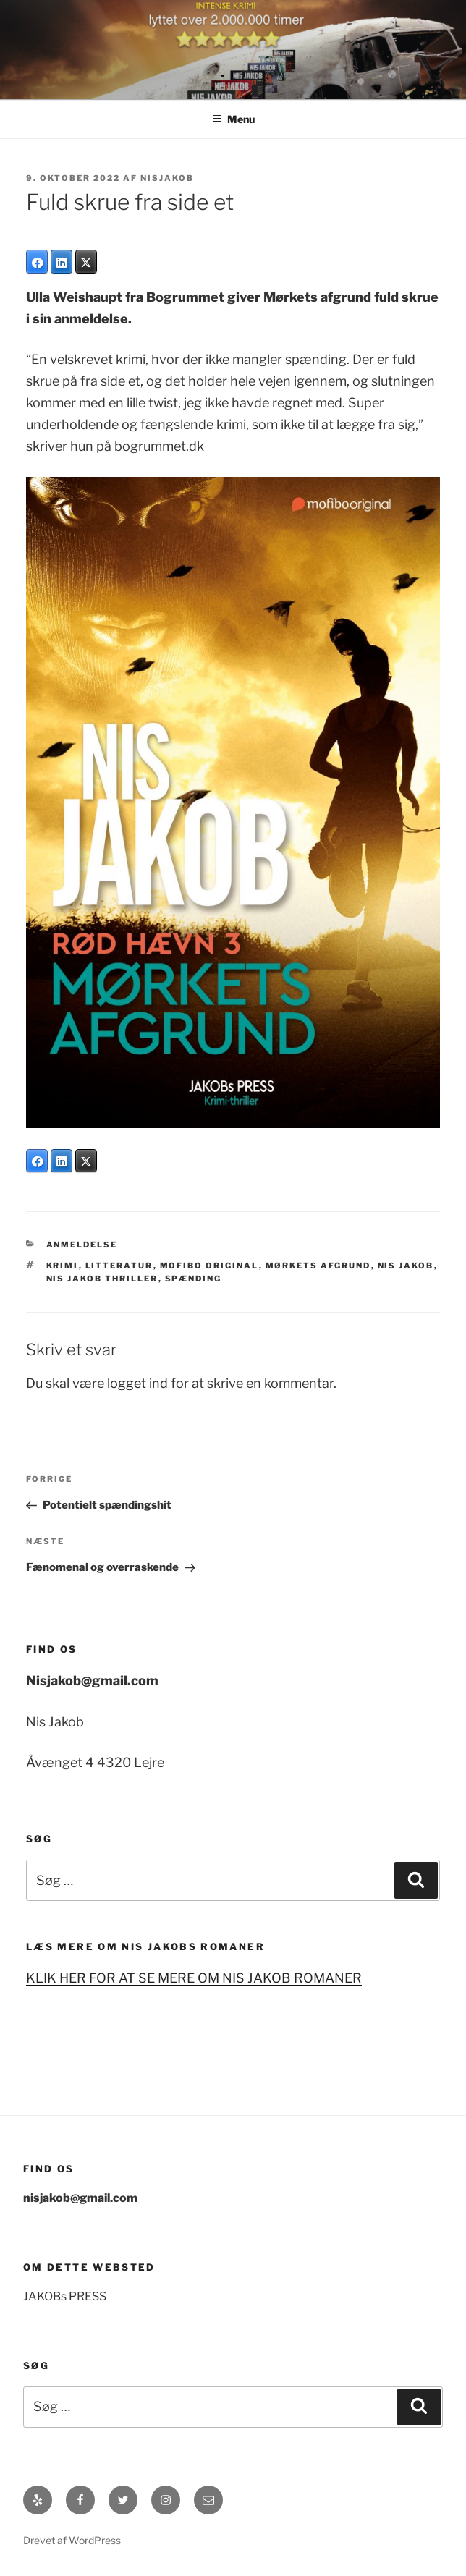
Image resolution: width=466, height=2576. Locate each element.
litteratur (119, 1266)
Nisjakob (167, 178)
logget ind (137, 1383)
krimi (62, 1266)
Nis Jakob (406, 1266)
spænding (193, 1279)
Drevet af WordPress (72, 2540)
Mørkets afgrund (318, 1266)
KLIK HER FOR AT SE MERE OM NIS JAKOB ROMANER (194, 1978)
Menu (233, 119)
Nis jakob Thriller (102, 1279)
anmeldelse (82, 1245)
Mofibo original (209, 1266)
